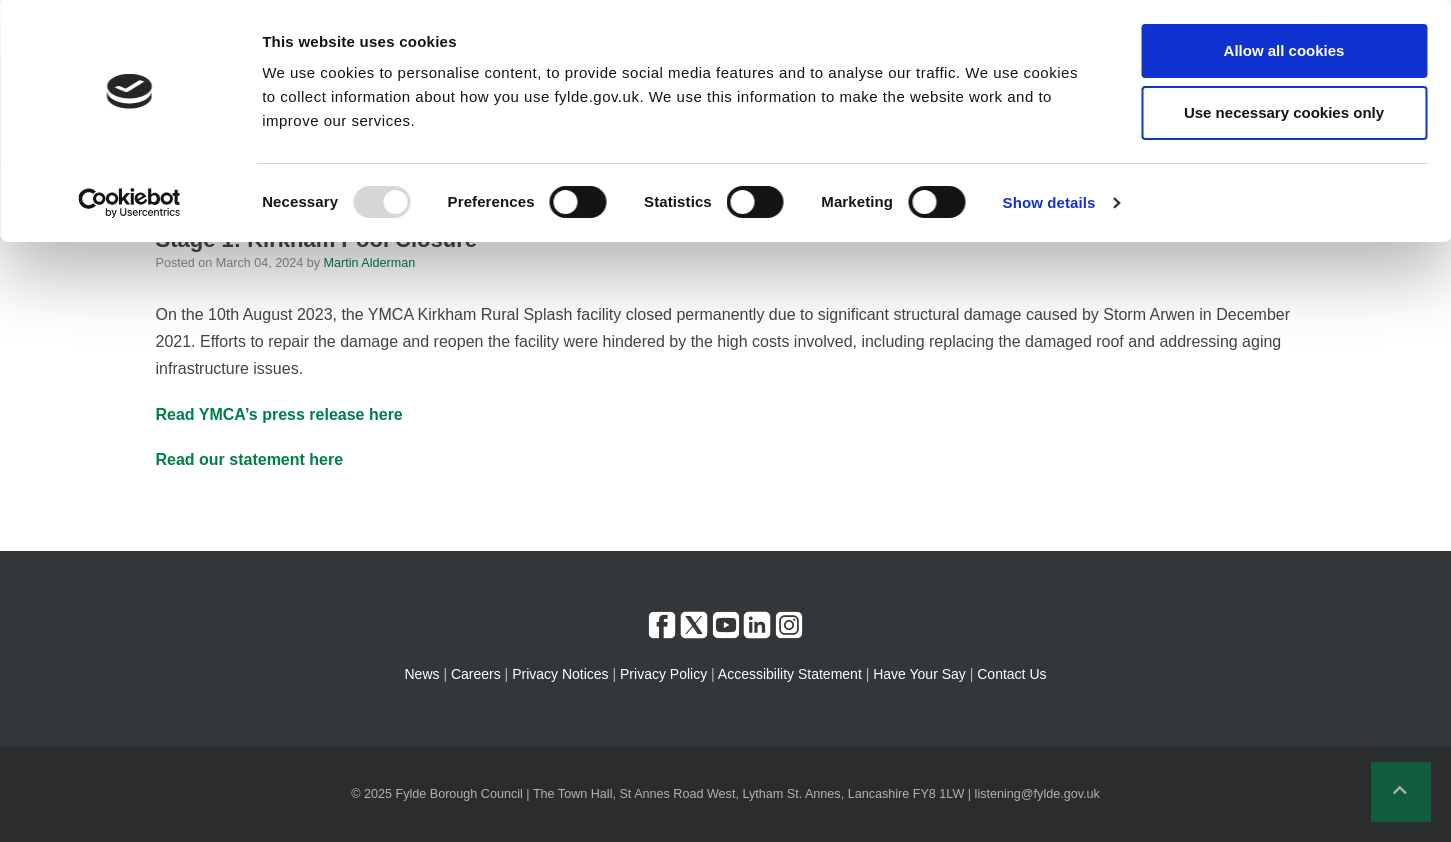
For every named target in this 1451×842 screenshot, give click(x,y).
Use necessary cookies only (1284, 112)
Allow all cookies (1284, 50)
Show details (1049, 202)
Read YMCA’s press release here (279, 414)
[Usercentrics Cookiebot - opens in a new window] (129, 203)
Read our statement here (250, 459)
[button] (1401, 792)
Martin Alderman (370, 263)
